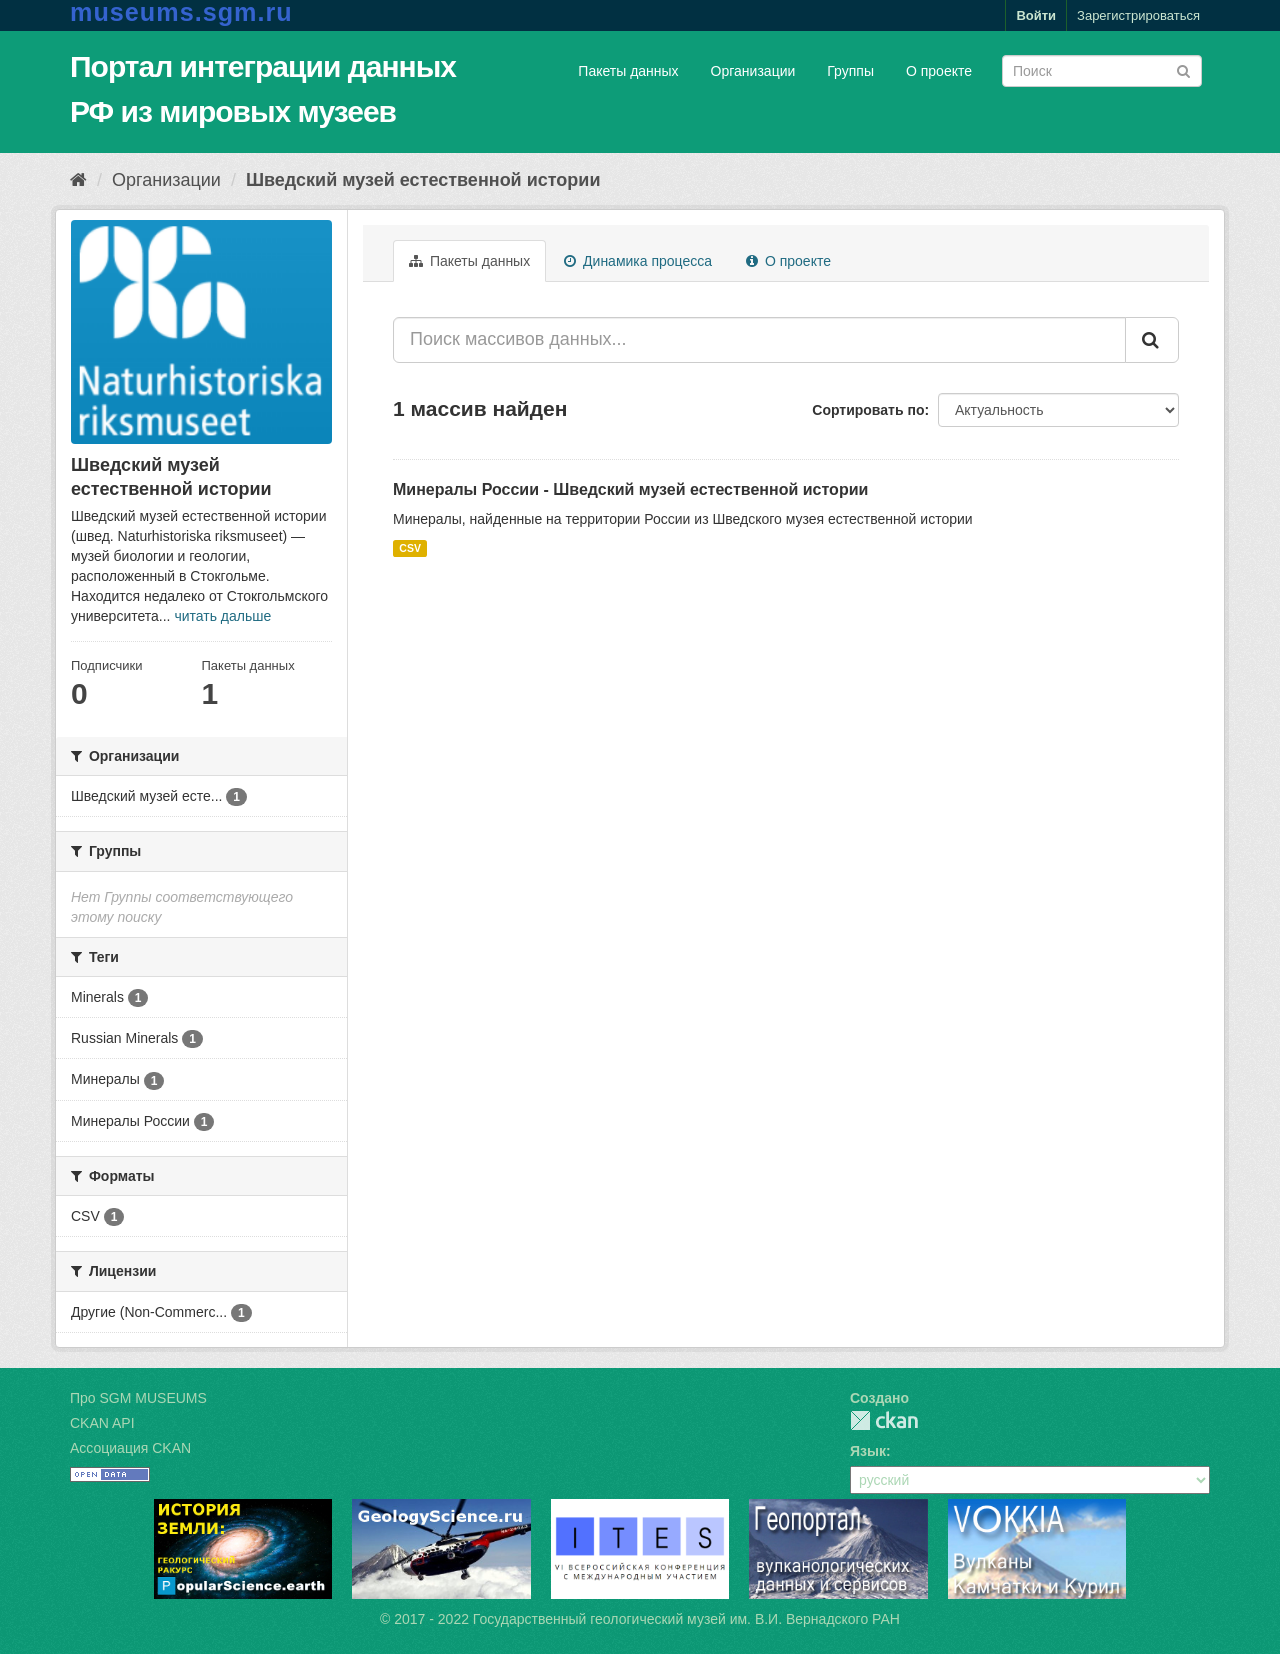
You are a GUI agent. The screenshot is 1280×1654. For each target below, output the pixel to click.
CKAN (884, 1420)
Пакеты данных (628, 71)
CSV (410, 548)
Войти (1036, 15)
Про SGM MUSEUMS (138, 1398)
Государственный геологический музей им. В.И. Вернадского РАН (686, 1619)
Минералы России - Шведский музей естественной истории (630, 489)
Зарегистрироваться (1138, 15)
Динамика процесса (638, 261)
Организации (753, 71)
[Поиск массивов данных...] (759, 340)
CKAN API (102, 1423)
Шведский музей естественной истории (423, 180)
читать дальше (222, 616)
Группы (850, 71)
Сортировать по (868, 410)
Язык (868, 1451)
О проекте (939, 71)
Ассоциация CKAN (130, 1448)
